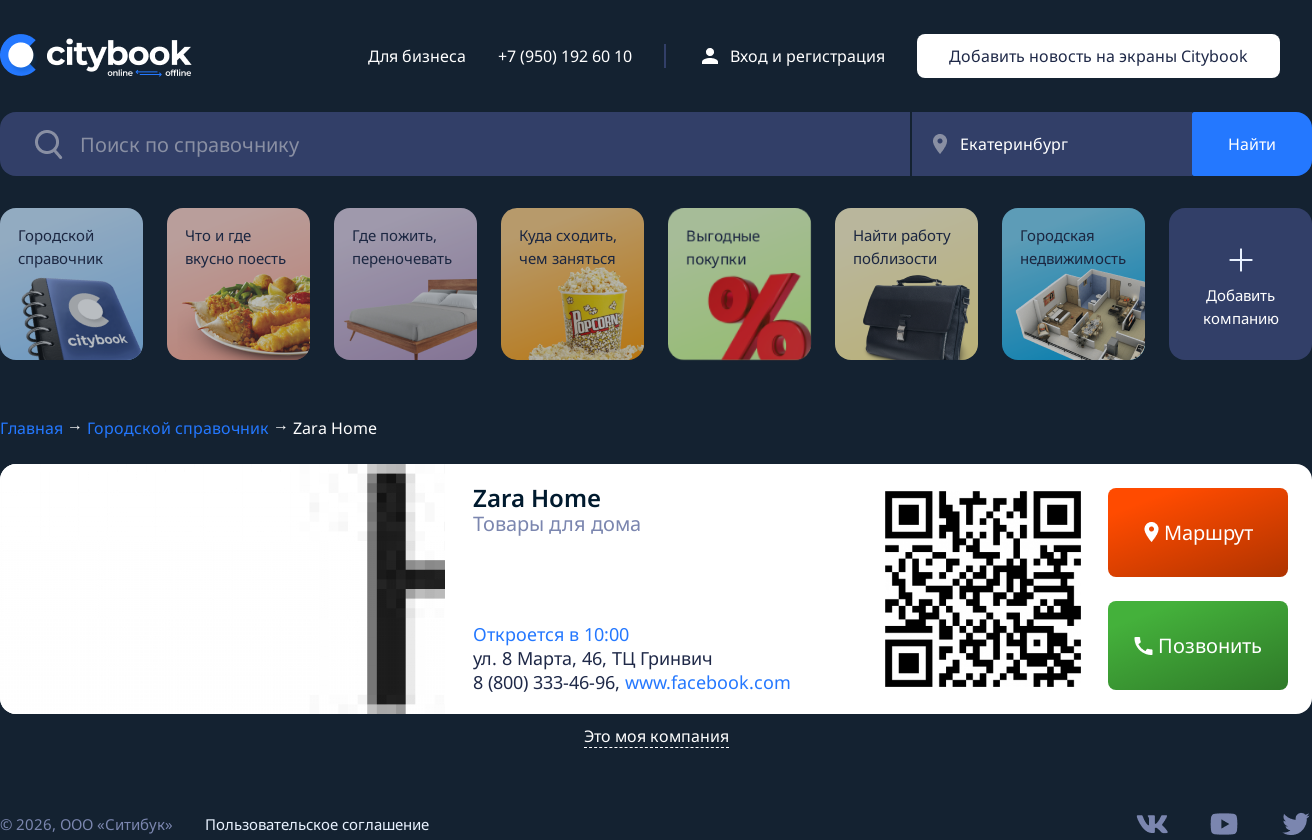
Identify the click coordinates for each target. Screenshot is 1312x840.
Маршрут (1198, 532)
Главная (31, 428)
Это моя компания (656, 736)
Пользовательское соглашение (317, 824)
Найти (1252, 144)
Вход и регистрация (807, 56)
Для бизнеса (417, 56)
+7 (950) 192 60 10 (565, 56)
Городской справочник (178, 428)
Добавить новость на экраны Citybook (1098, 56)
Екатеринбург (1014, 144)
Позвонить (1198, 645)
